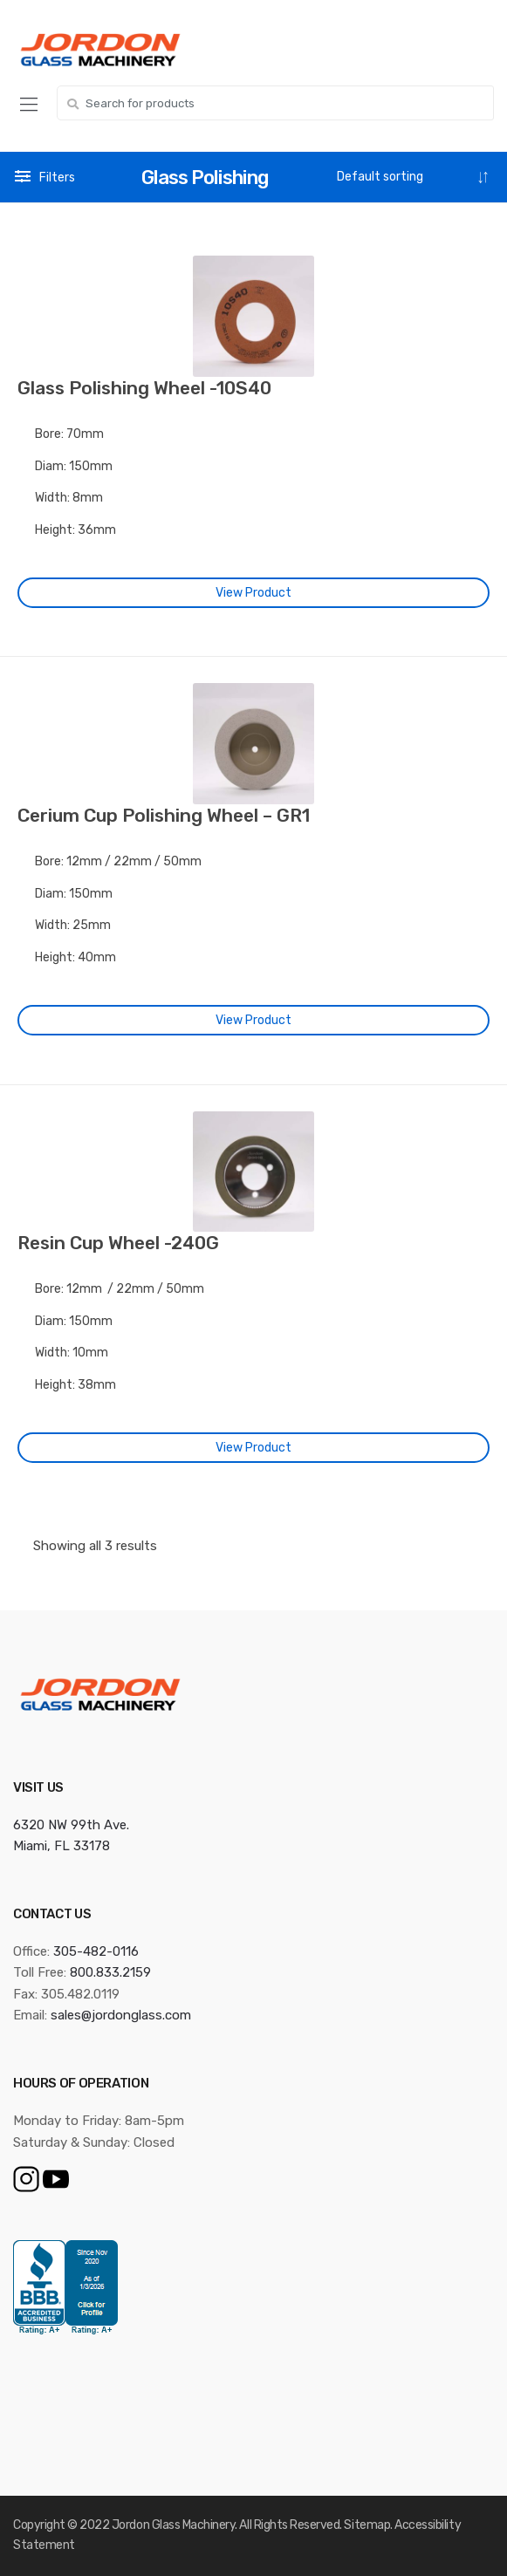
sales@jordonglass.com (121, 2015)
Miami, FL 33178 (61, 1846)
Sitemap (367, 2525)
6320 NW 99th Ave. (71, 1825)
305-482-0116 (96, 1951)
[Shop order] (413, 177)
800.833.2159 (110, 1972)
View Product (253, 592)
